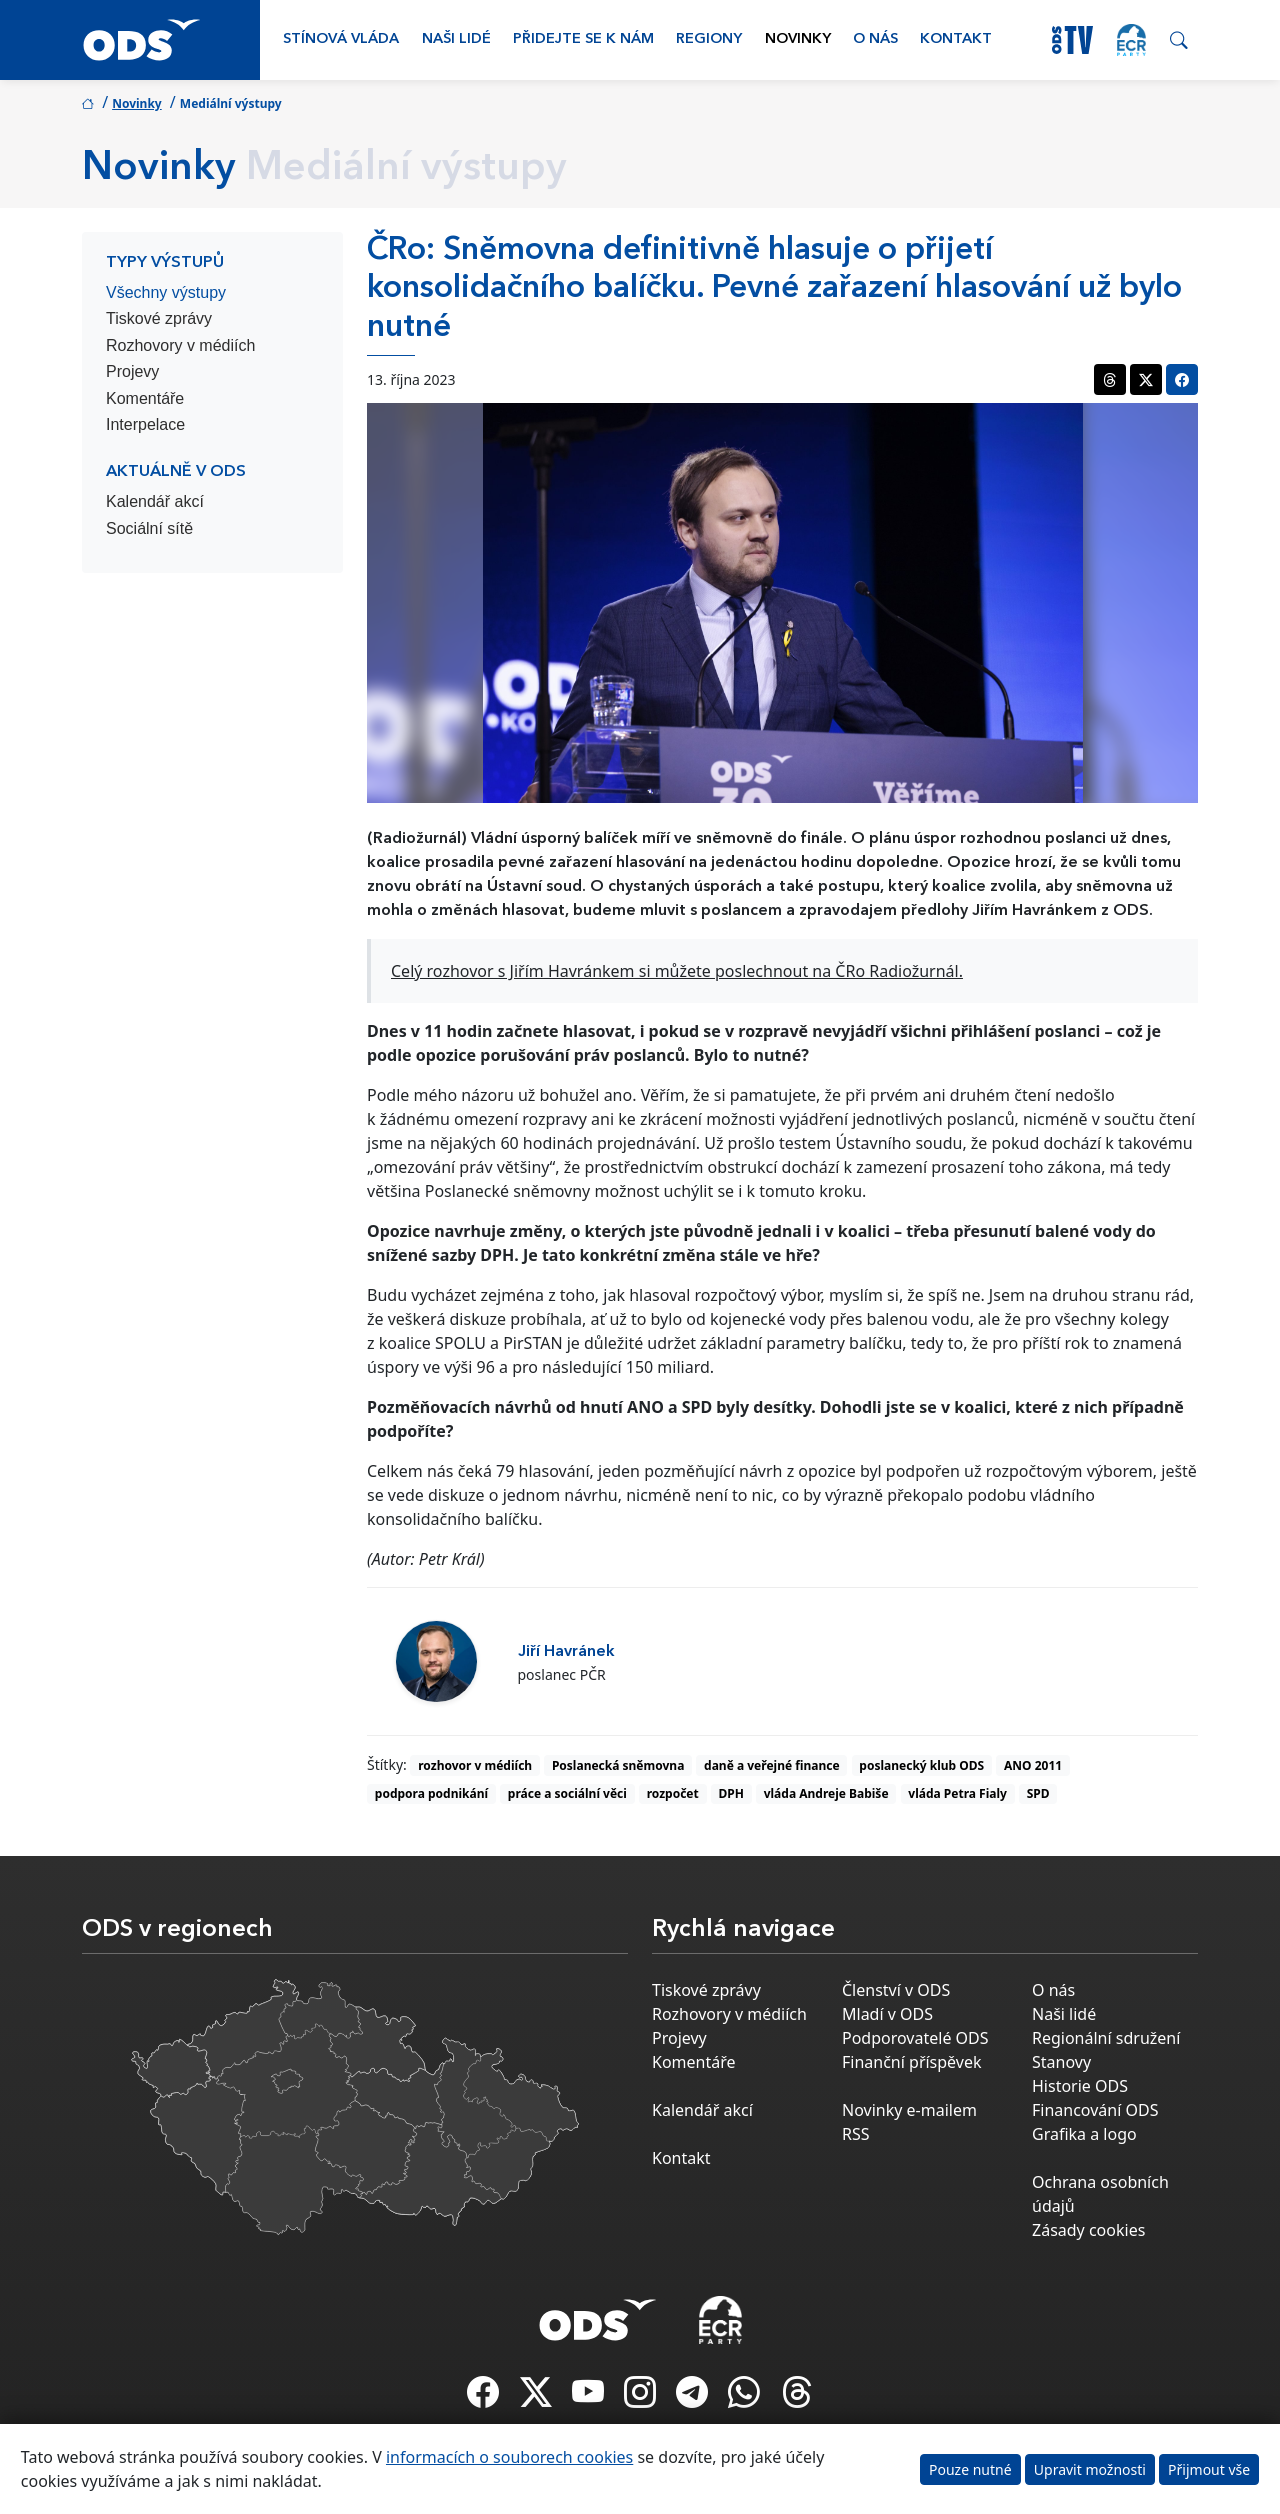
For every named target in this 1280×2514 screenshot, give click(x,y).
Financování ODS (1095, 2110)
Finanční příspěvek (912, 2062)
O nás (875, 39)
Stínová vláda (341, 39)
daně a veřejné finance (772, 1765)
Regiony (709, 39)
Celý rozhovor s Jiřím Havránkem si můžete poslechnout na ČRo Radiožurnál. (677, 971)
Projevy (132, 371)
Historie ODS (1080, 2086)
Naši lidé (456, 39)
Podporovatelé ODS (915, 2038)
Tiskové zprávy (159, 318)
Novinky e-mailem (909, 2110)
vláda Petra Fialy (957, 1793)
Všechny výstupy (166, 292)
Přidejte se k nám (583, 39)
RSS (856, 2134)
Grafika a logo (1084, 2134)
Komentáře (145, 398)
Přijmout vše (1209, 2469)
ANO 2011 (1033, 1765)
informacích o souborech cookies (509, 2457)
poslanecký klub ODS (921, 1765)
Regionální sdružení (1106, 2038)
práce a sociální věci (567, 1793)
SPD (1038, 1793)
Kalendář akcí (155, 501)
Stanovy (1061, 2062)
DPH (731, 1793)
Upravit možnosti (1090, 2469)
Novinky (798, 39)
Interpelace (145, 424)
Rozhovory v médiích (180, 345)
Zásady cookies (1088, 2230)
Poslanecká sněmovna (618, 1765)
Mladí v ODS (887, 2014)
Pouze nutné (970, 2469)
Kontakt (956, 39)
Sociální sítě (149, 528)
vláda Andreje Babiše (826, 1793)
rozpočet (673, 1793)
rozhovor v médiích (475, 1765)
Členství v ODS (896, 1990)
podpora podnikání (431, 1793)
